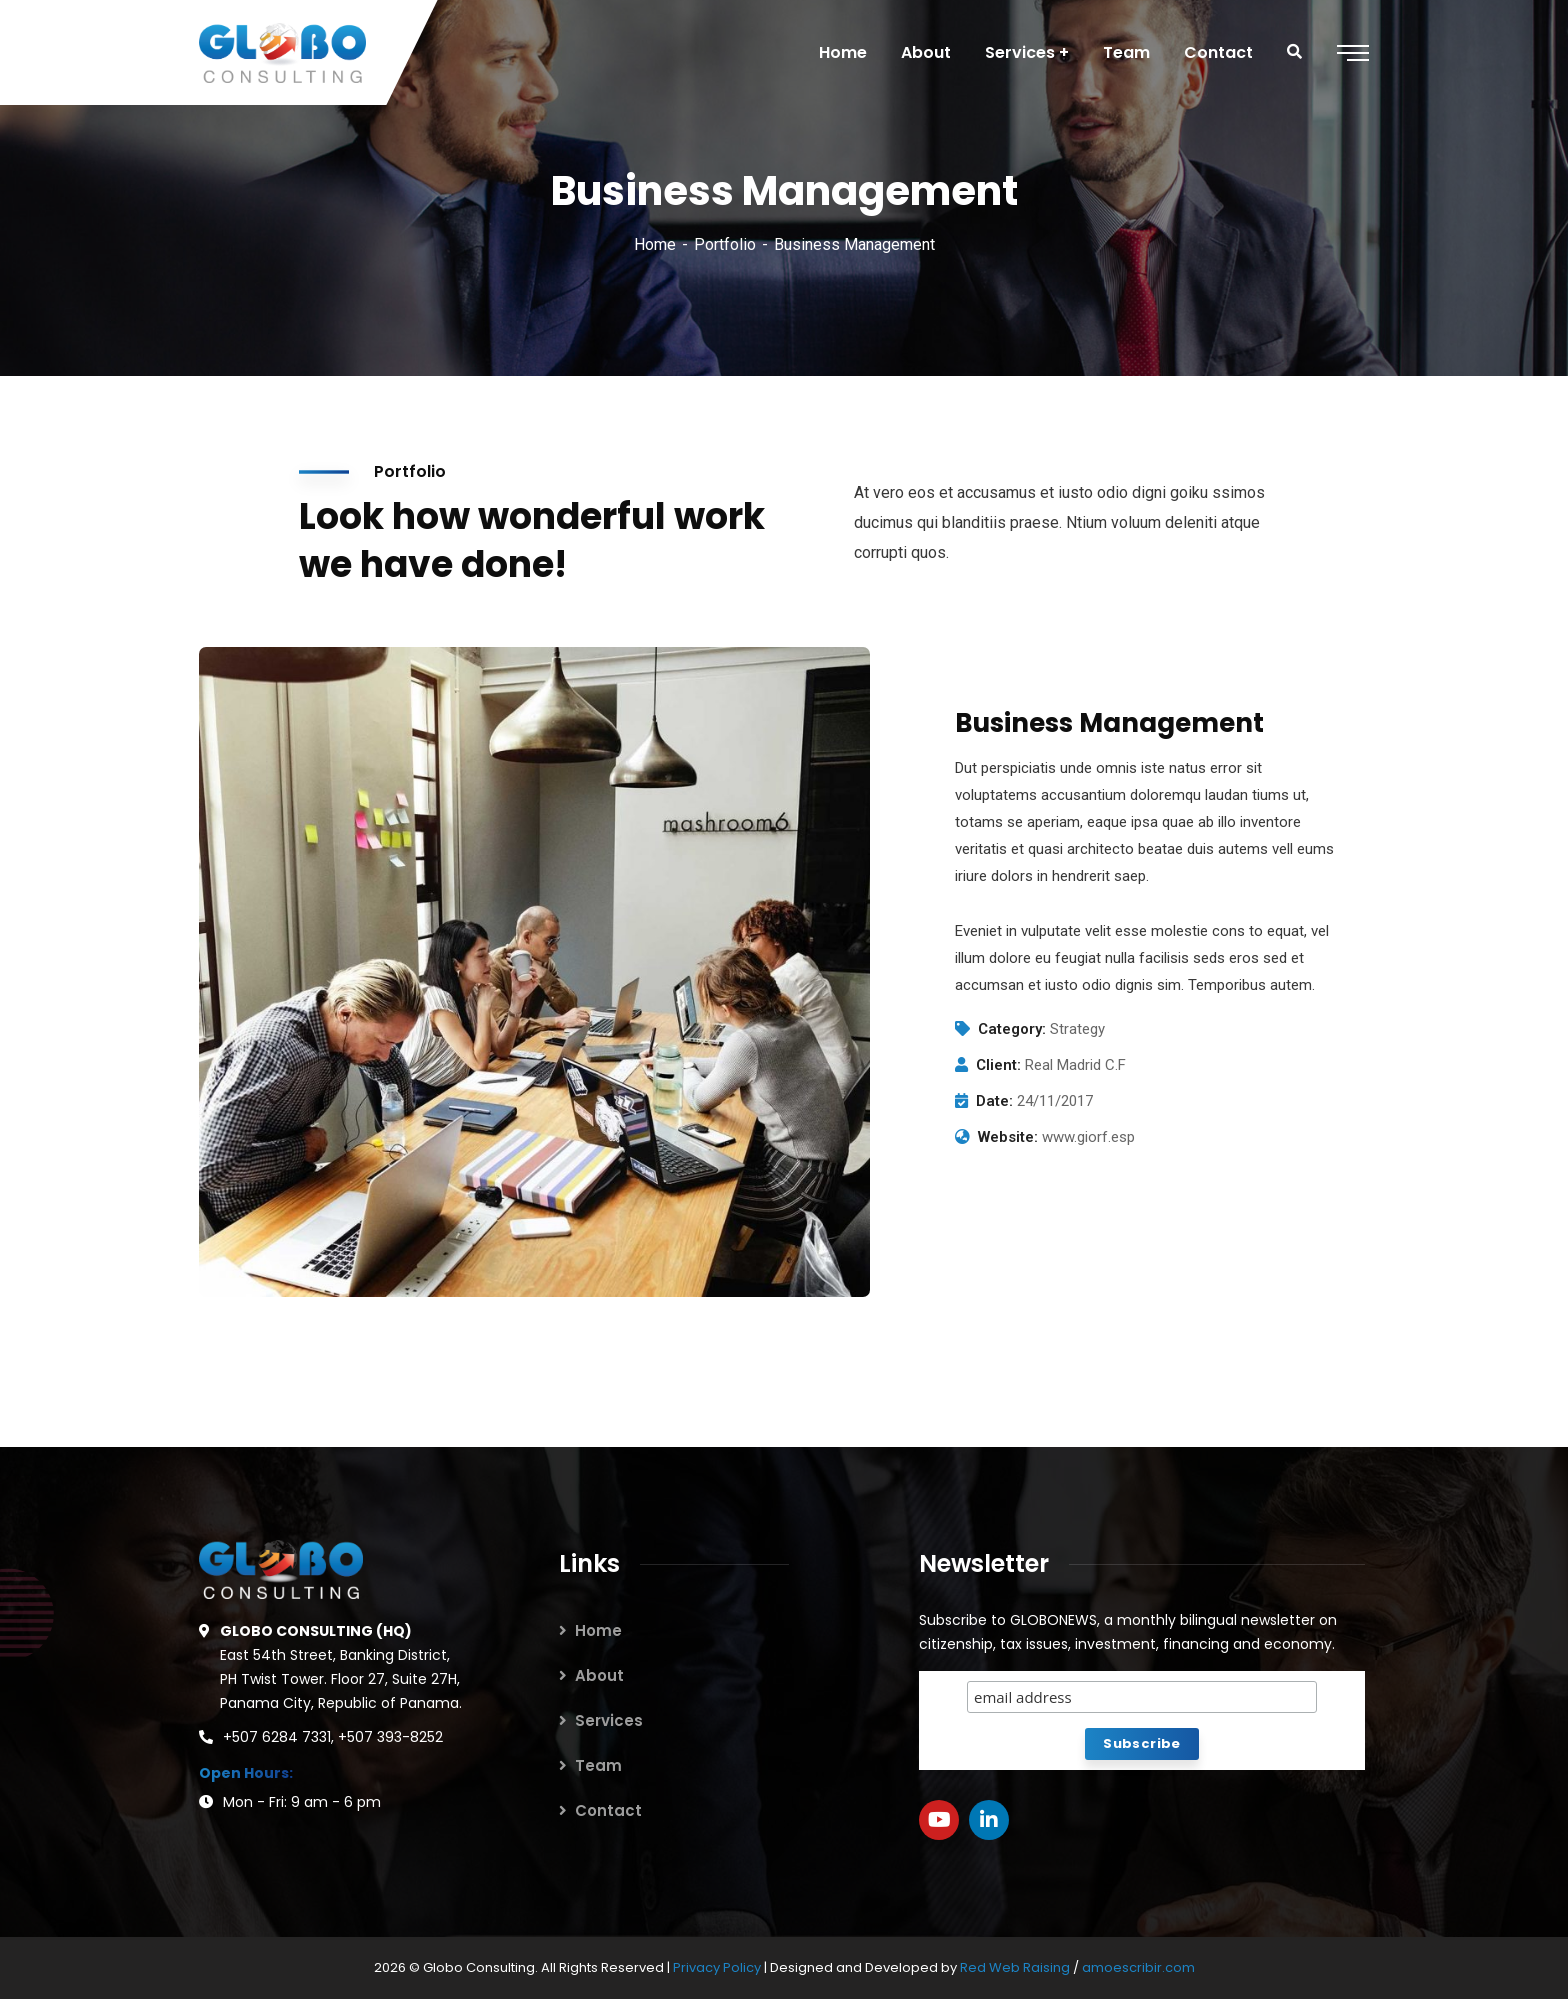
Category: (1012, 1029)
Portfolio (725, 244)
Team (598, 1765)
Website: (1008, 1137)
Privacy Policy (718, 1967)
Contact (608, 1810)
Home (655, 244)
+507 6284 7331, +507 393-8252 (333, 1737)
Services (609, 1720)
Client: (998, 1065)
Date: (994, 1101)
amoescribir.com (1138, 1967)
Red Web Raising (1015, 1967)
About (599, 1675)
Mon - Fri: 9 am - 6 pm (302, 1802)
